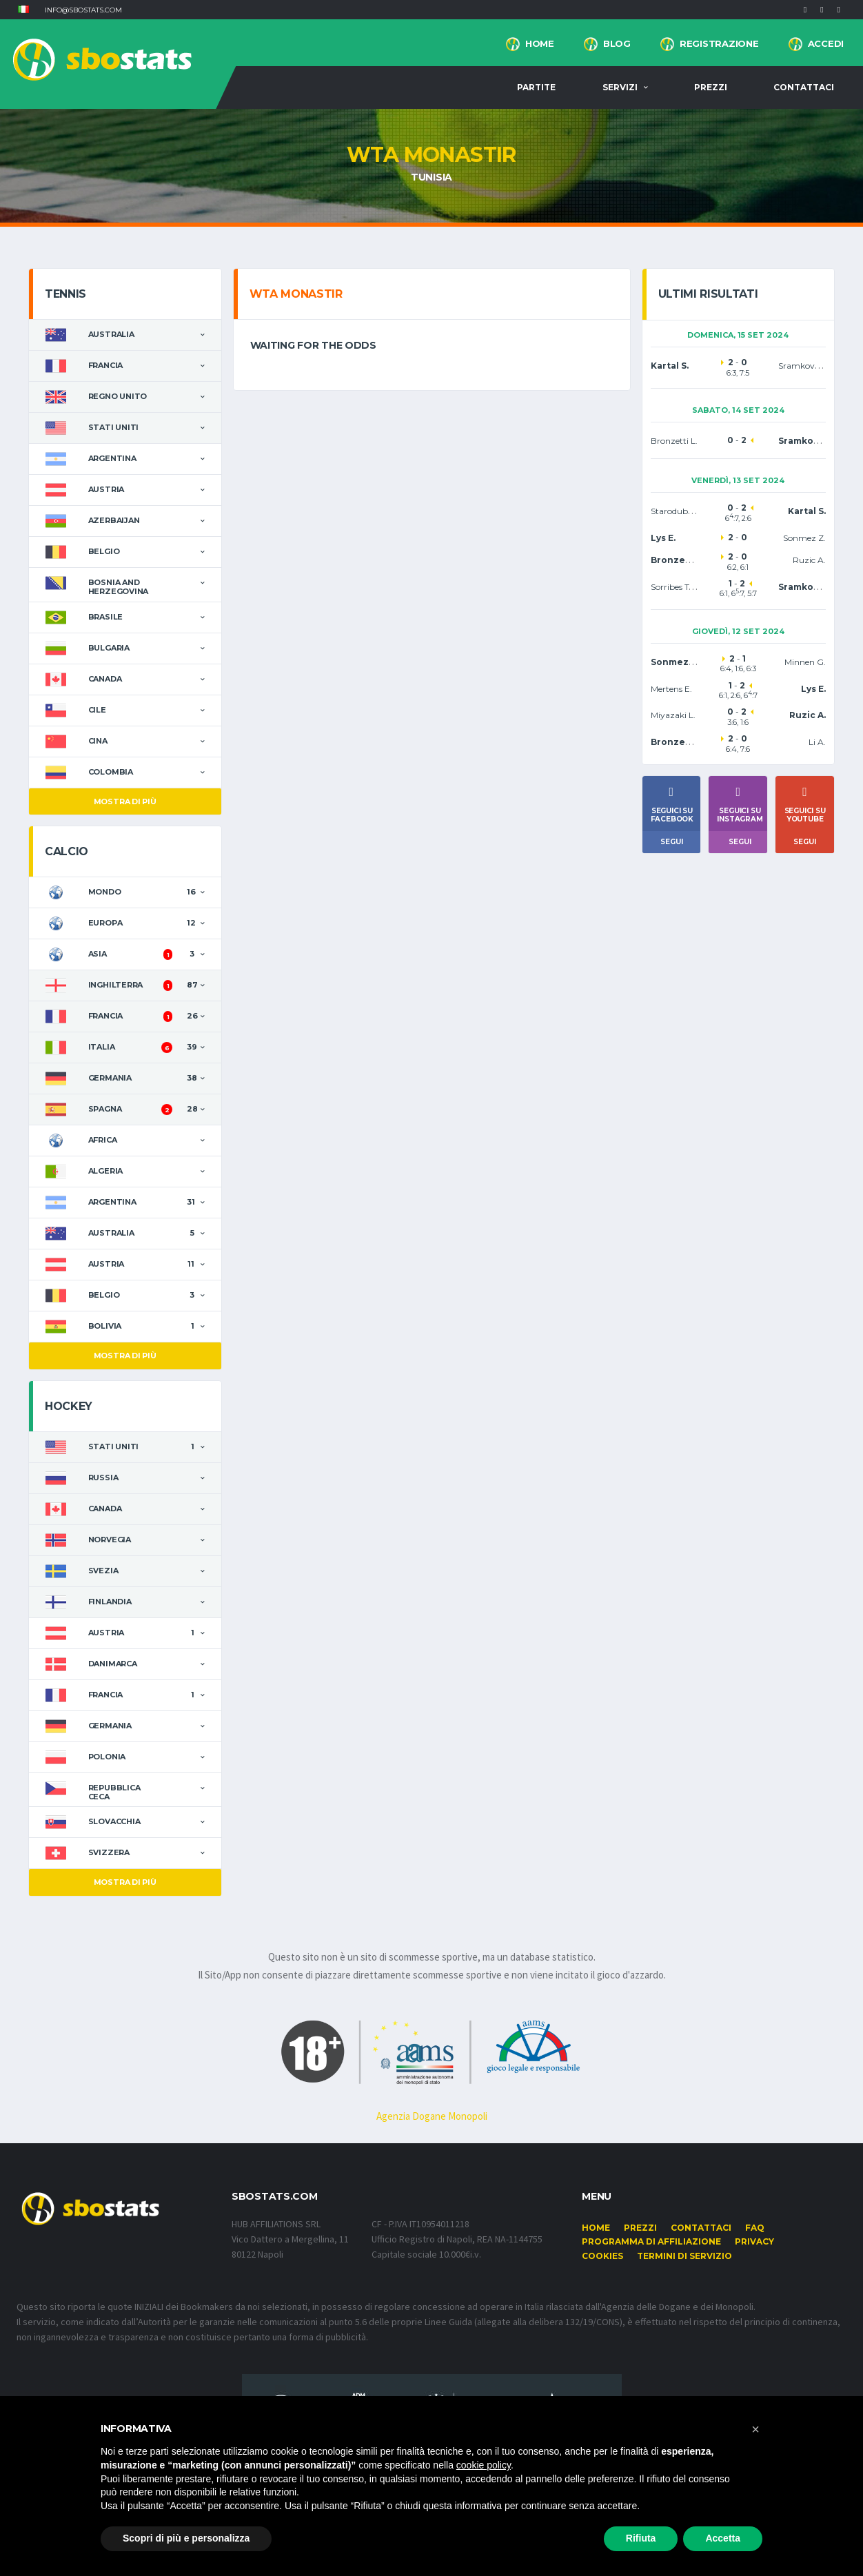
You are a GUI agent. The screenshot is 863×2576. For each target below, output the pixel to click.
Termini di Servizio (684, 2256)
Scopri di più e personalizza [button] (186, 2538)
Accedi (826, 43)
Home (539, 43)
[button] (23, 10)
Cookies (602, 2256)
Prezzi (710, 87)
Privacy (754, 2241)
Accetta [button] (722, 2538)
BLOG (617, 43)
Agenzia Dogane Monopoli (431, 2116)
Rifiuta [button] (641, 2538)
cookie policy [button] (483, 2465)
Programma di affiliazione (651, 2241)
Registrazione (719, 43)
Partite (536, 87)
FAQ (754, 2227)
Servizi (620, 87)
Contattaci (803, 87)
